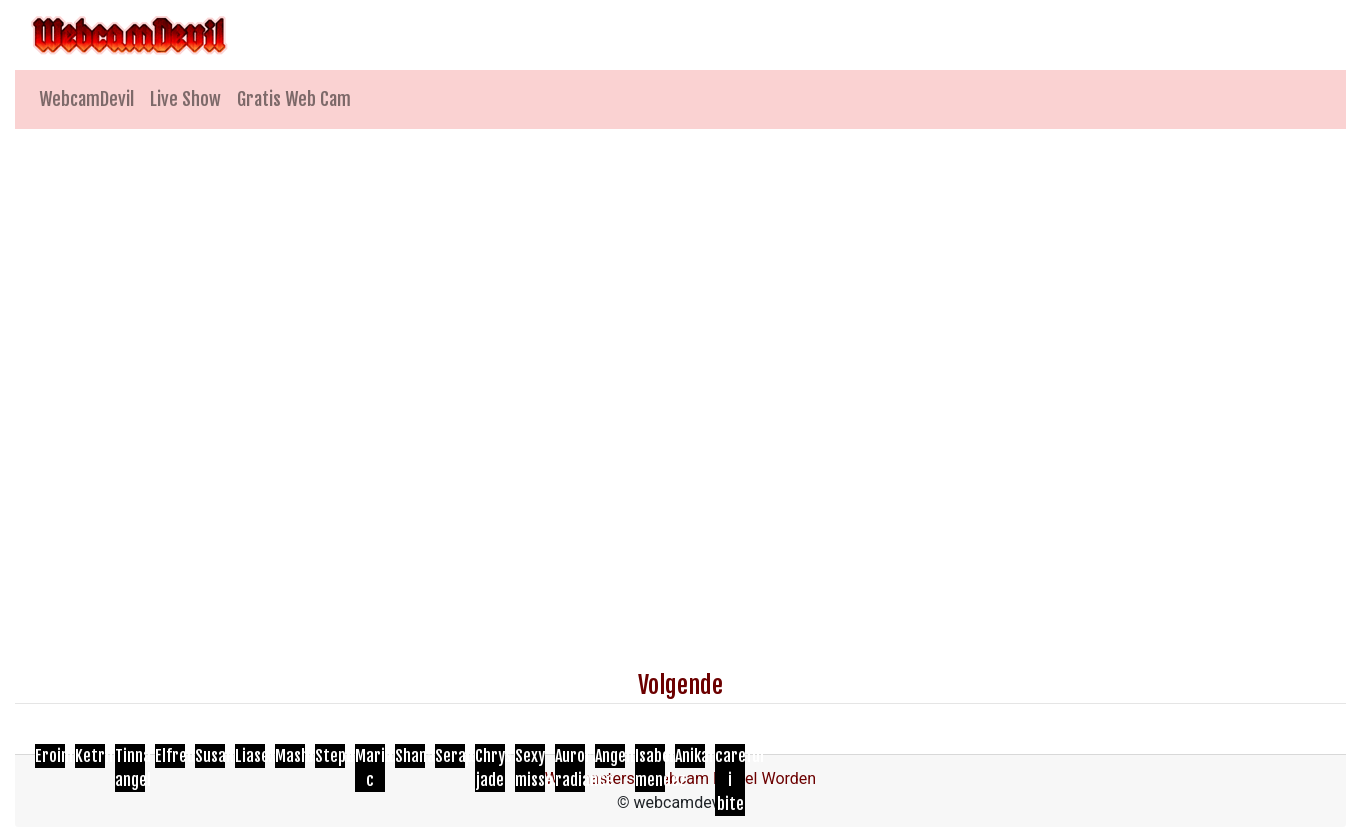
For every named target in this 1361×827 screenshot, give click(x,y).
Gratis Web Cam (294, 99)
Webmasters (590, 778)
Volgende (680, 685)
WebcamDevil (86, 99)
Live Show (185, 99)
